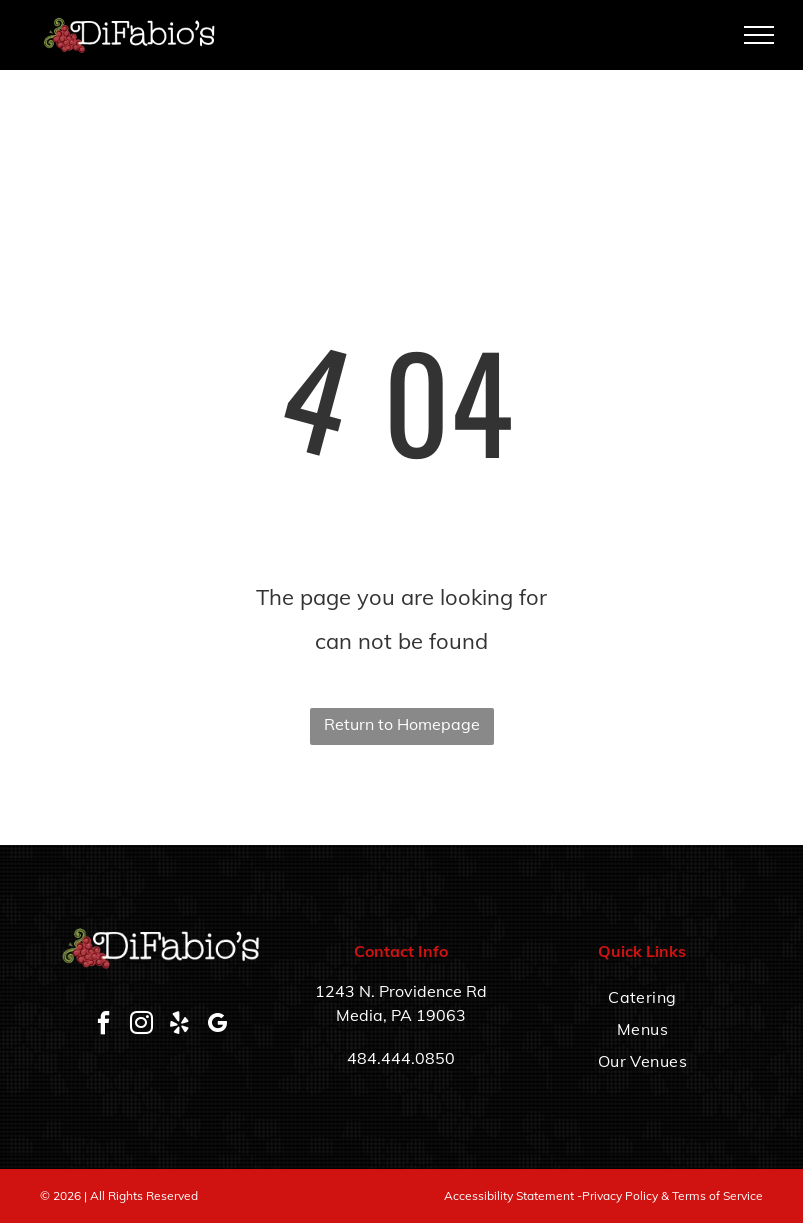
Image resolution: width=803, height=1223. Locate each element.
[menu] (759, 35)
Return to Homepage (402, 724)
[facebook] (103, 1025)
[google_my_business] (217, 1025)
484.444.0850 (401, 1058)
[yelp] (179, 1025)
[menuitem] (642, 997)
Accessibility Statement (509, 1195)
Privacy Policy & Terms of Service (672, 1195)
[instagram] (141, 1025)
